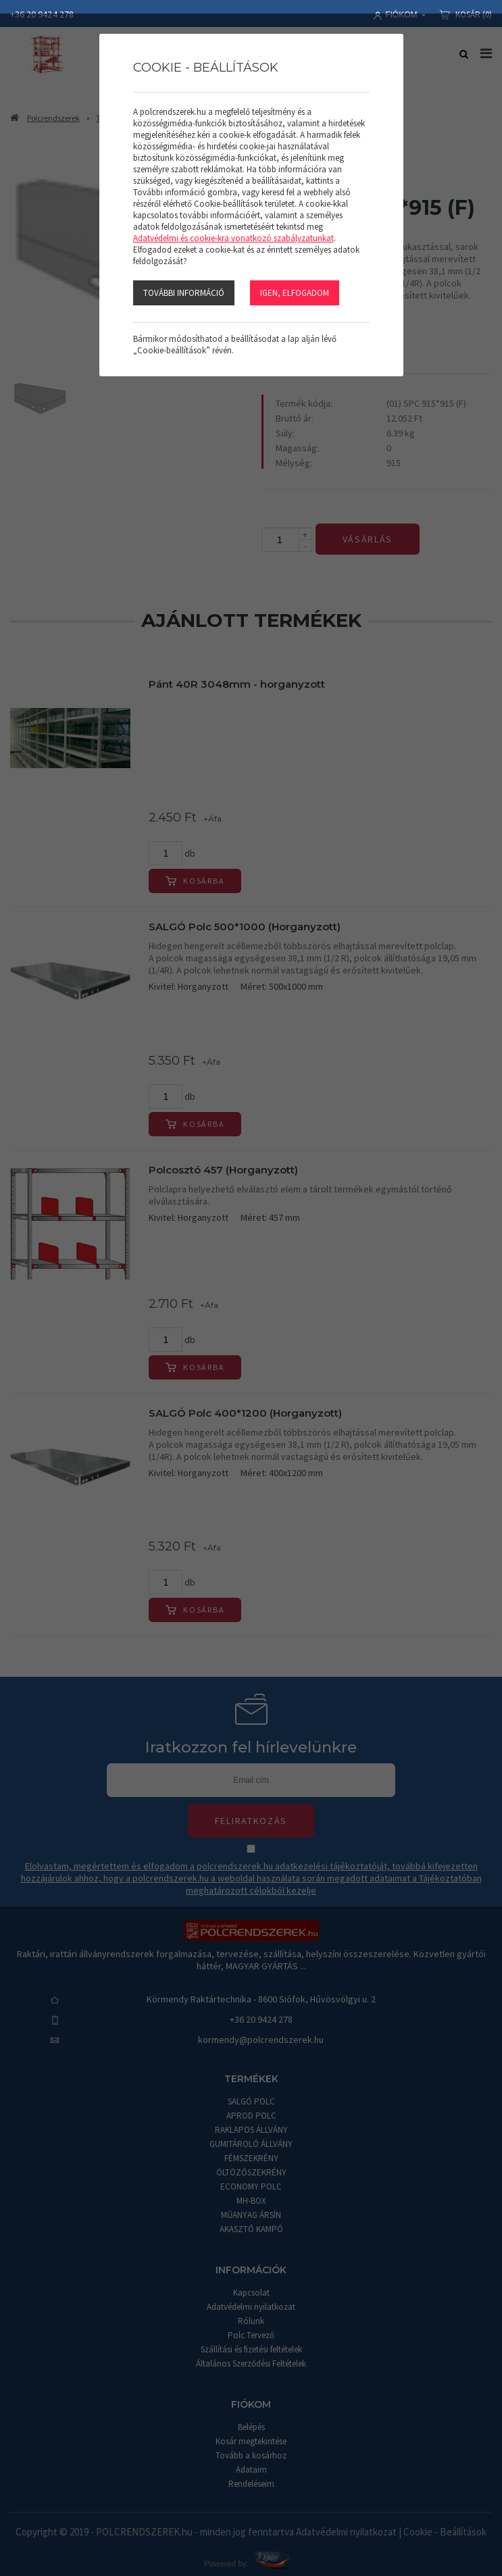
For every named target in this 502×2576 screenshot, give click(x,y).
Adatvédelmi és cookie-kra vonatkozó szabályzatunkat (233, 238)
